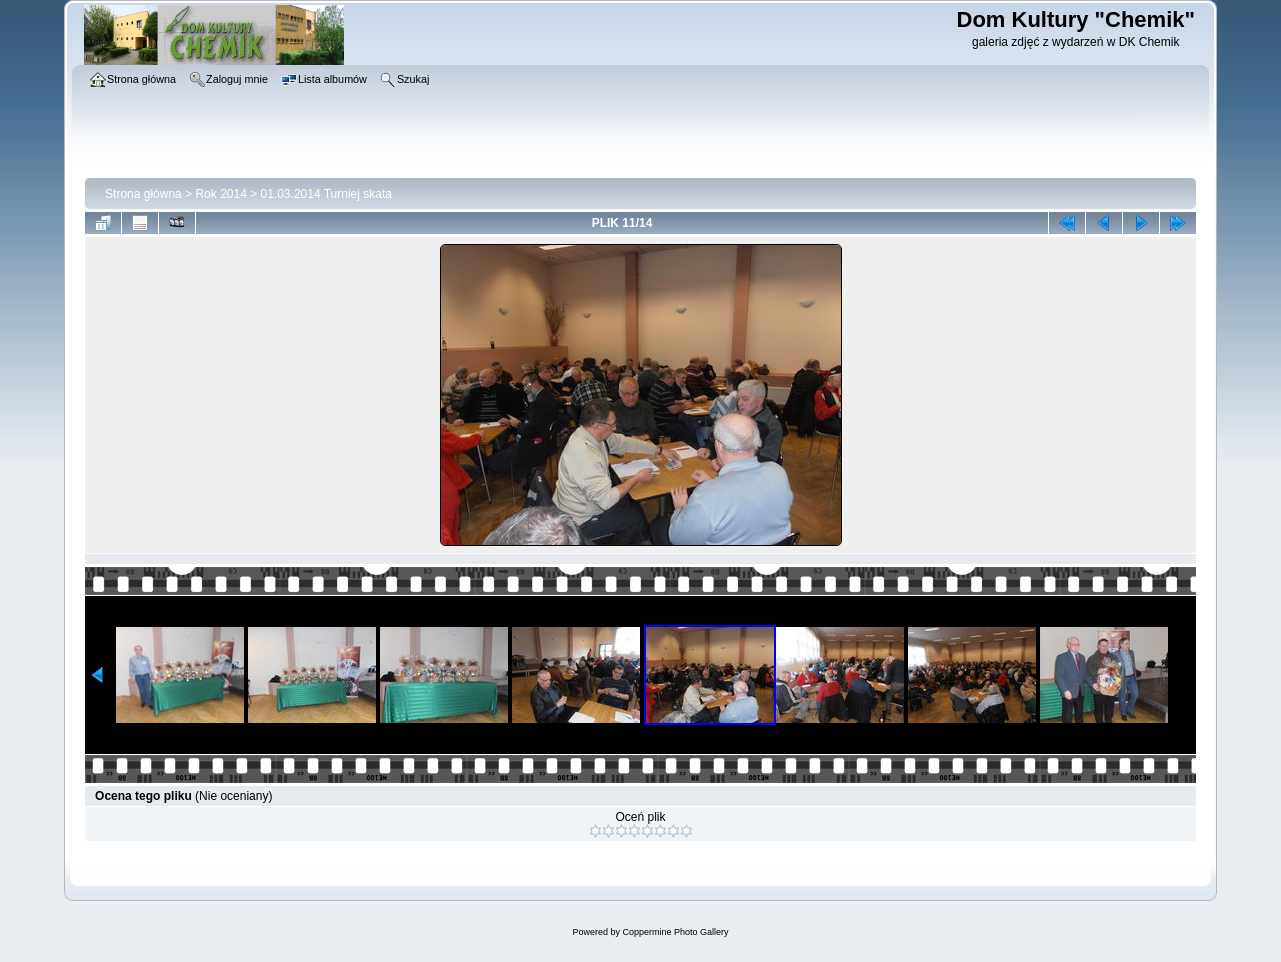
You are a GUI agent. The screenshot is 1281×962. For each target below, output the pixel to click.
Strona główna (143, 194)
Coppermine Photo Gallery (675, 932)
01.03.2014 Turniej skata (326, 194)
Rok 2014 (220, 194)
